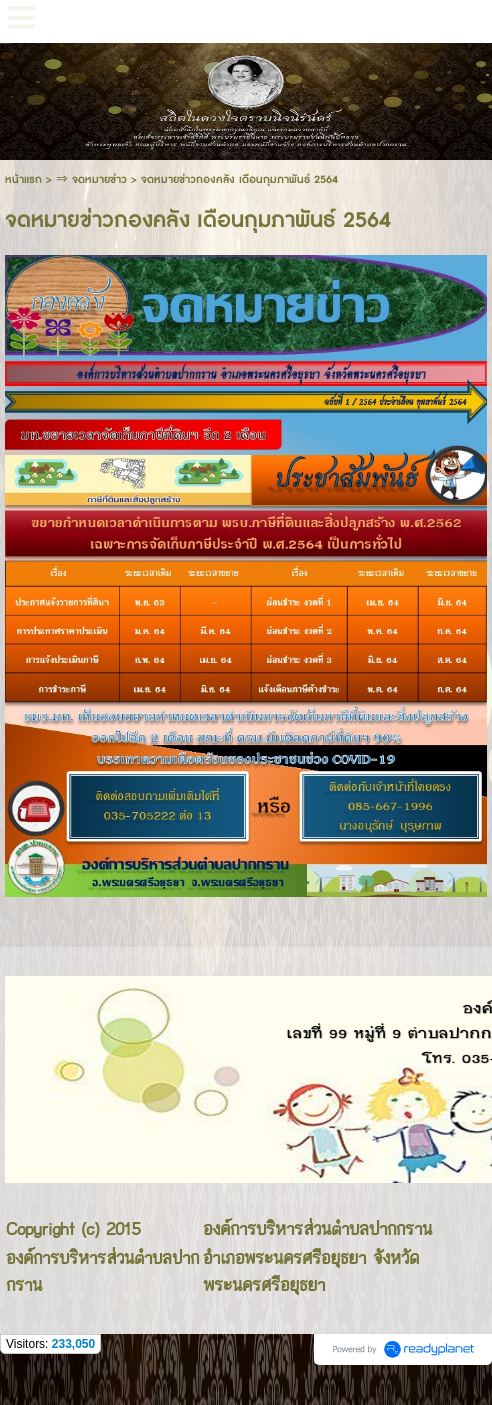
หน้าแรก (23, 179)
